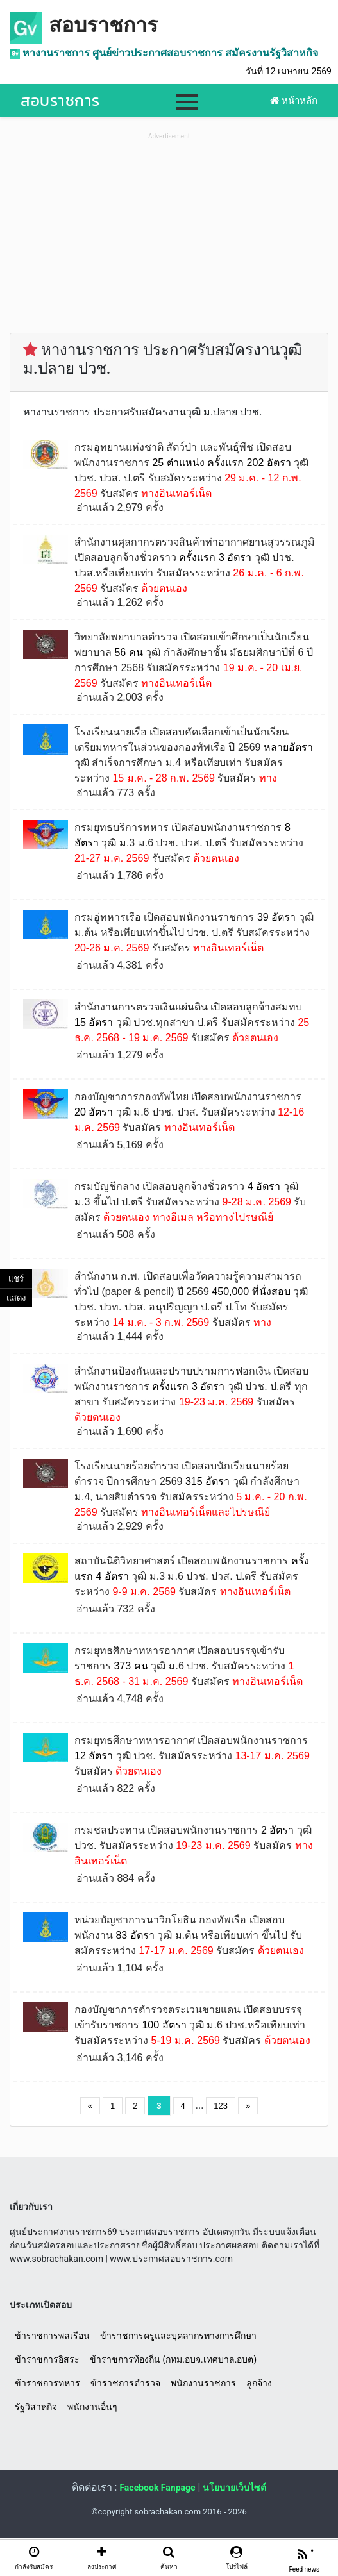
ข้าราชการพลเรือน (52, 2335)
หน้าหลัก (293, 100)
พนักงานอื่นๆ (92, 2407)
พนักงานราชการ (203, 2383)
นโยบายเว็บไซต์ (234, 2487)
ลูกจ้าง (259, 2383)
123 (221, 2106)
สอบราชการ (103, 25)
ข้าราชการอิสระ (47, 2359)
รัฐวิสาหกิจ (36, 2407)
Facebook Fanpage (157, 2487)
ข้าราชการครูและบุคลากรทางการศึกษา (178, 2335)
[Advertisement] (169, 232)
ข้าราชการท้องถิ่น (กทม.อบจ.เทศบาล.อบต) (173, 2359)
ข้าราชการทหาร (47, 2383)
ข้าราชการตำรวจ (125, 2383)
